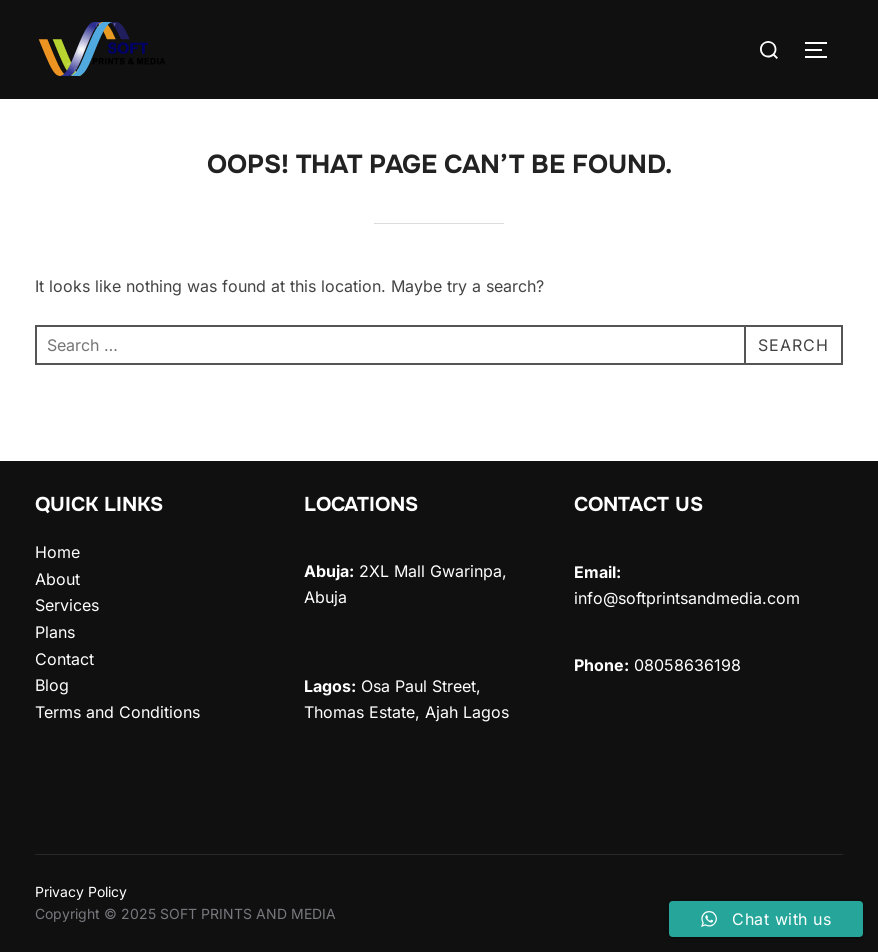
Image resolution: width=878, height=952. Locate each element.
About (57, 579)
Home (57, 552)
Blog (52, 685)
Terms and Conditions (117, 712)
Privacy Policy (81, 891)
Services (67, 605)
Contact (64, 659)
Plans (55, 632)
